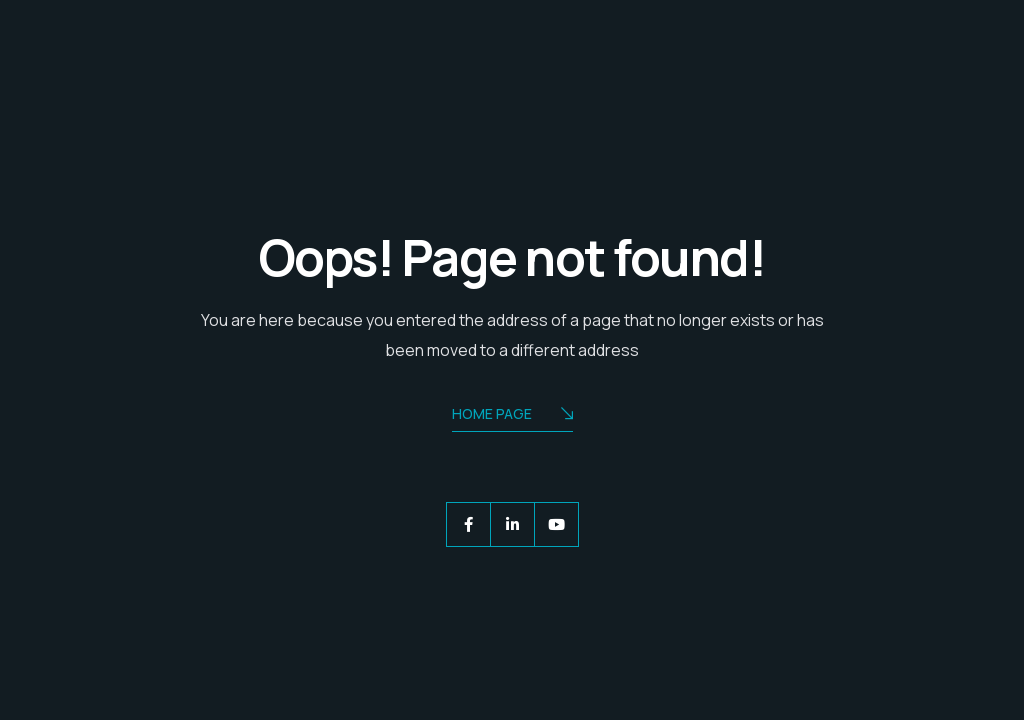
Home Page (512, 415)
